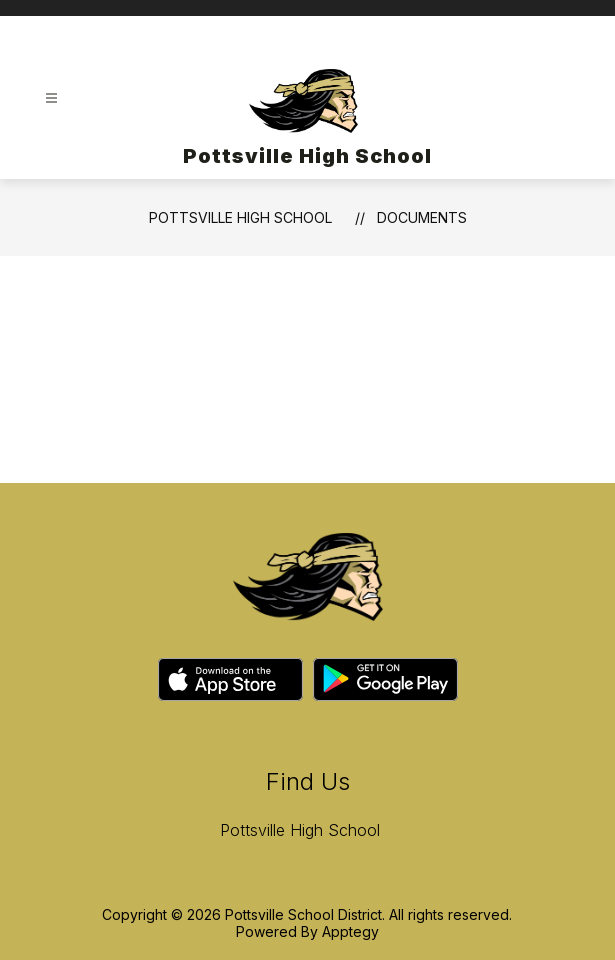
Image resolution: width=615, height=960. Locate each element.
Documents (422, 217)
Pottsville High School (240, 217)
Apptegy (350, 931)
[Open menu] (51, 98)
